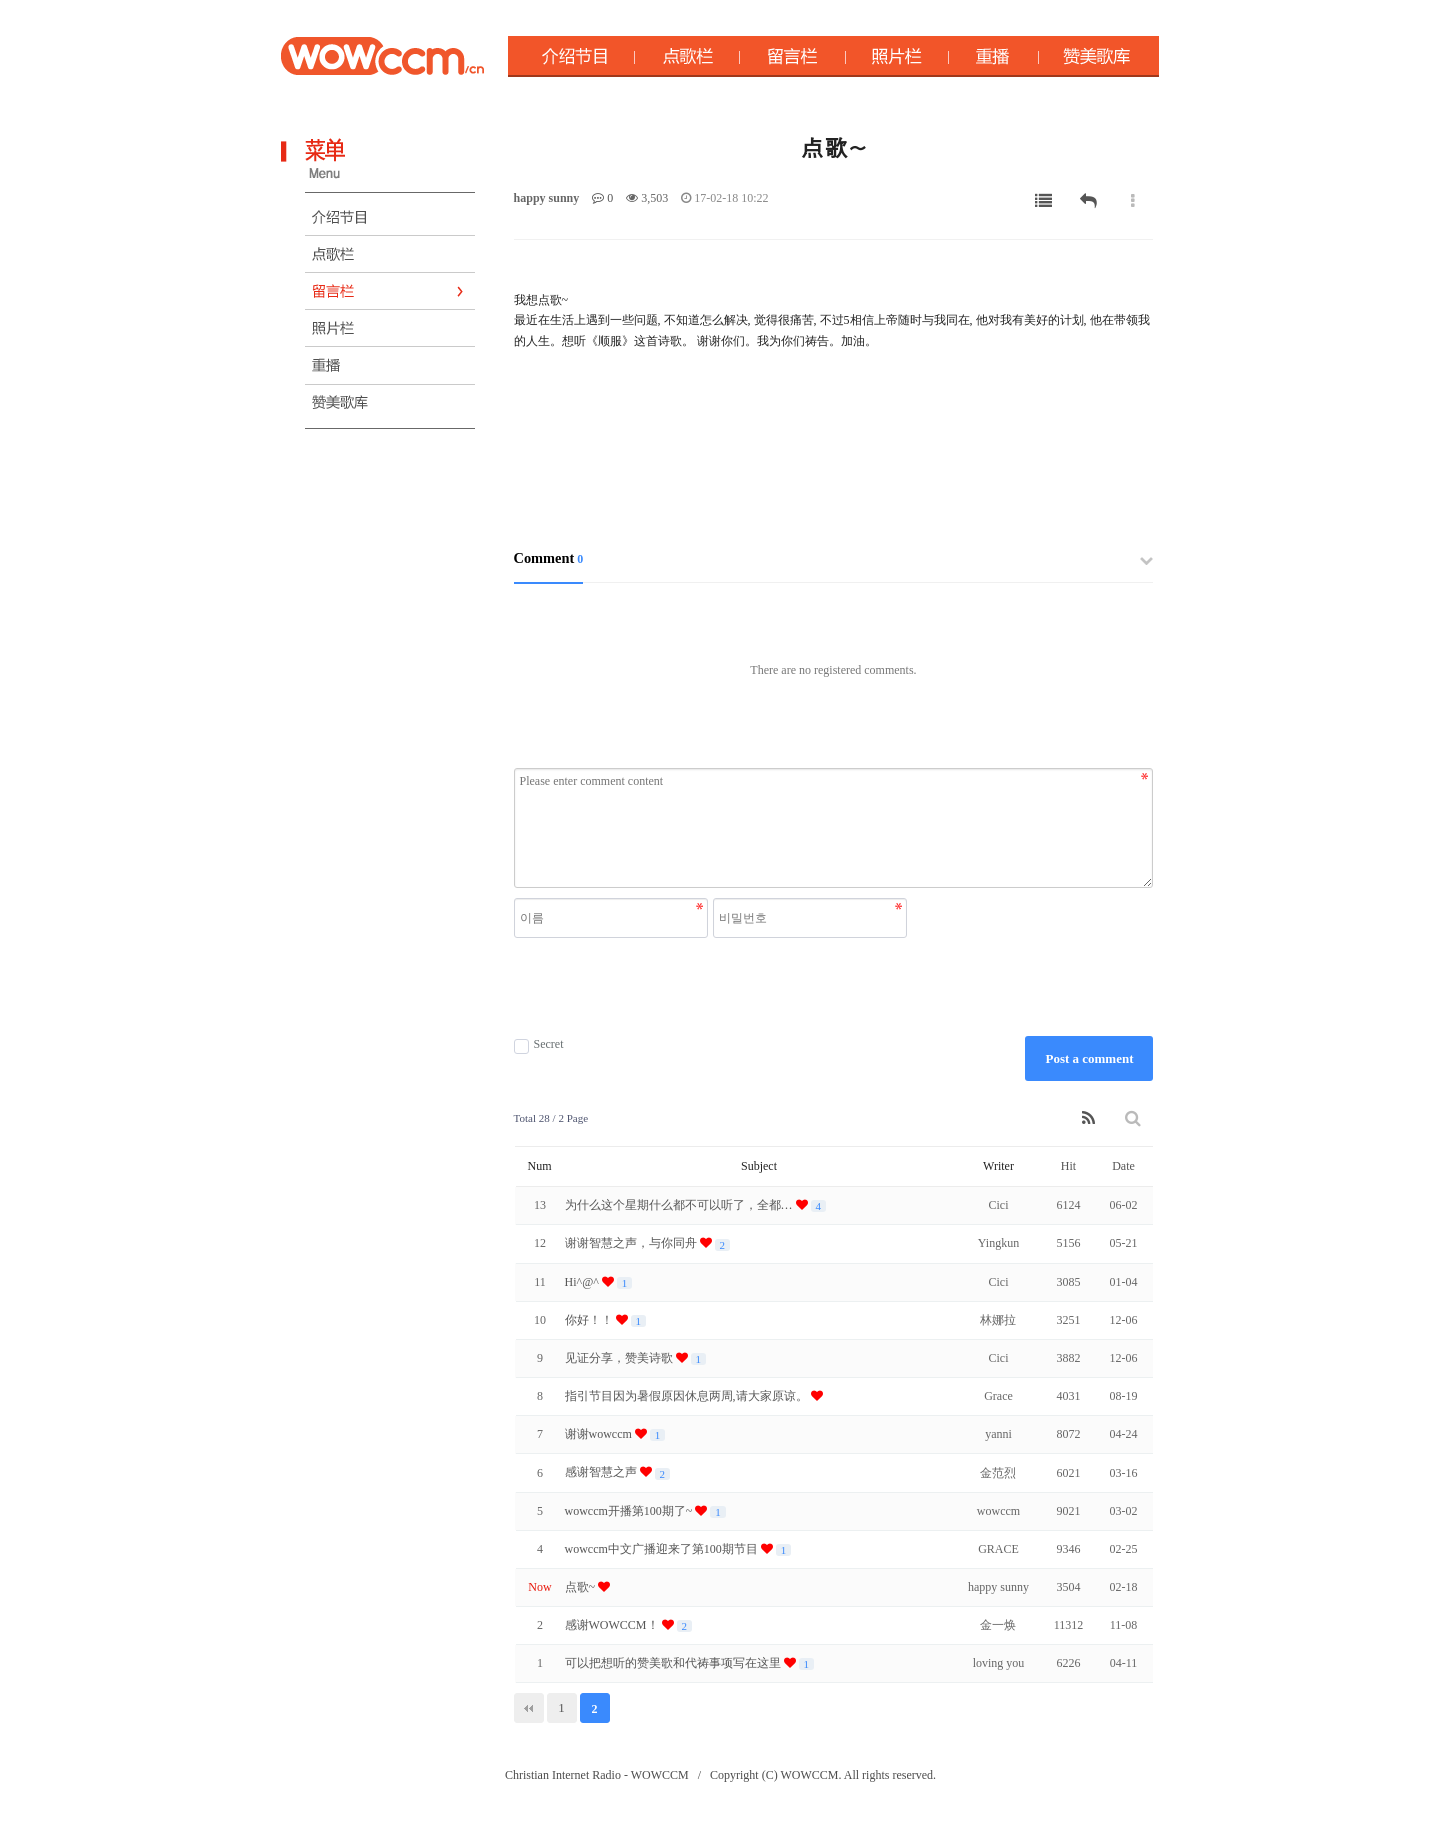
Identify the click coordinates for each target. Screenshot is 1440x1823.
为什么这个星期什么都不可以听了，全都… (680, 1205)
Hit (1068, 1166)
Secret (539, 1044)
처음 (529, 1708)
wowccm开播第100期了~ (630, 1511)
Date (1123, 1166)
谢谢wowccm (600, 1434)
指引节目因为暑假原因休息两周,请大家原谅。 (688, 1396)
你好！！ (590, 1320)
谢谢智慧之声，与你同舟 (632, 1243)
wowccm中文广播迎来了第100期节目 (663, 1549)
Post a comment (1089, 1058)
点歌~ (582, 1587)
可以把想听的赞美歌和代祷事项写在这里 (674, 1663)
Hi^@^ (583, 1282)
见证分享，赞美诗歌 (620, 1358)
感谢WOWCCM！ (613, 1625)
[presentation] (713, 987)
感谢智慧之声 (602, 1472)
